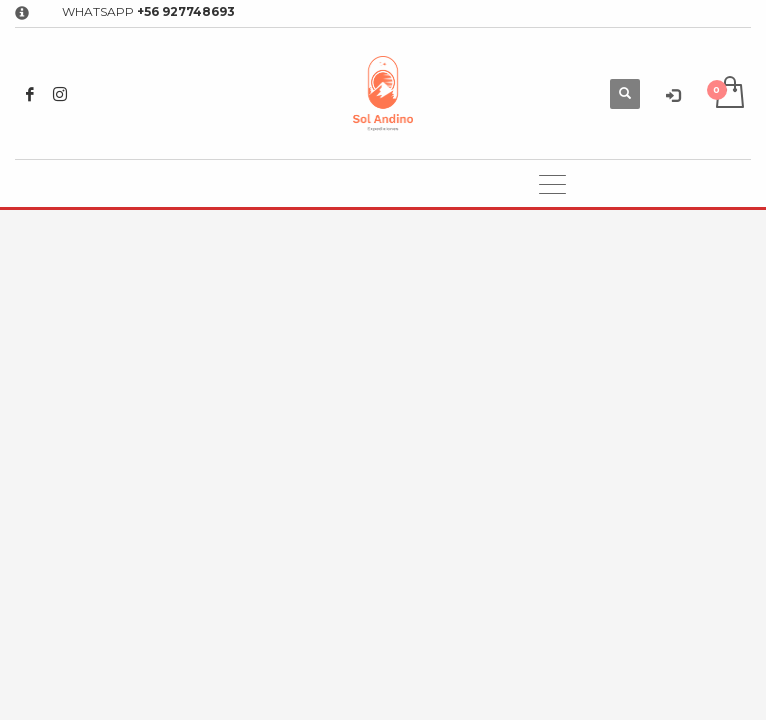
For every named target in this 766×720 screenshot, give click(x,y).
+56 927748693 (186, 11)
